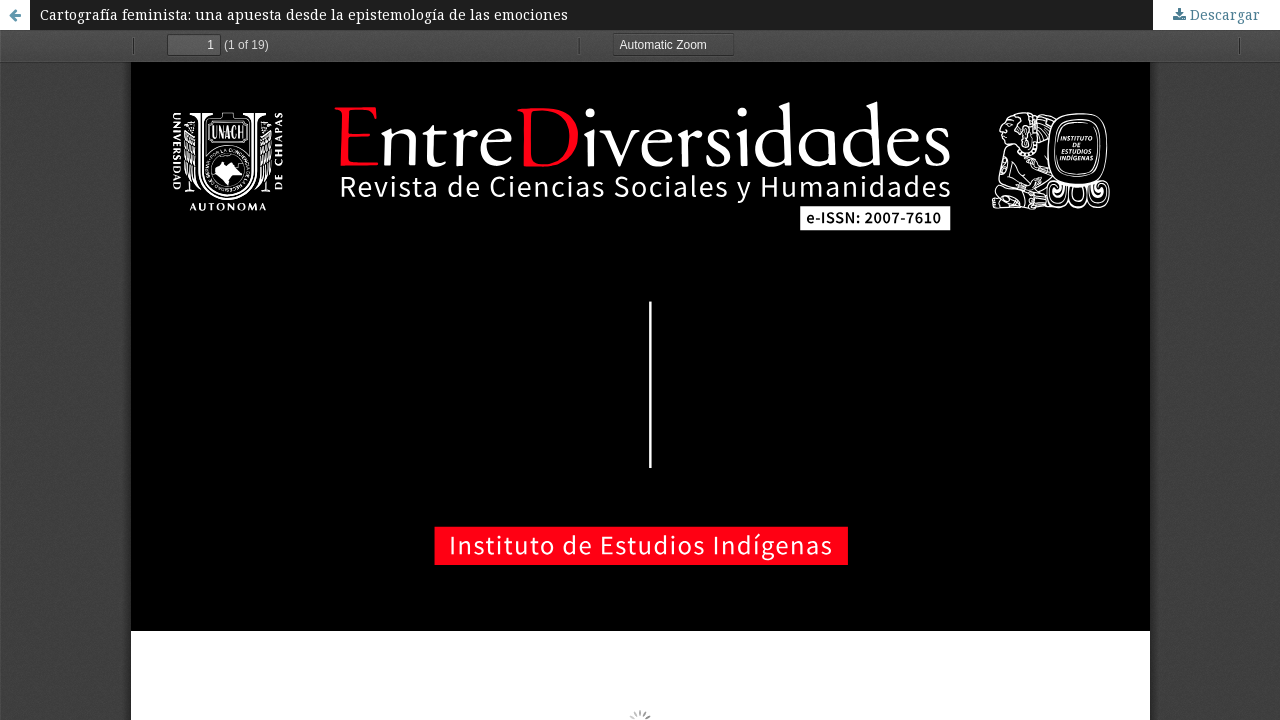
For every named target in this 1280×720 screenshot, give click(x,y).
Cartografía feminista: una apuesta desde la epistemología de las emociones (304, 14)
